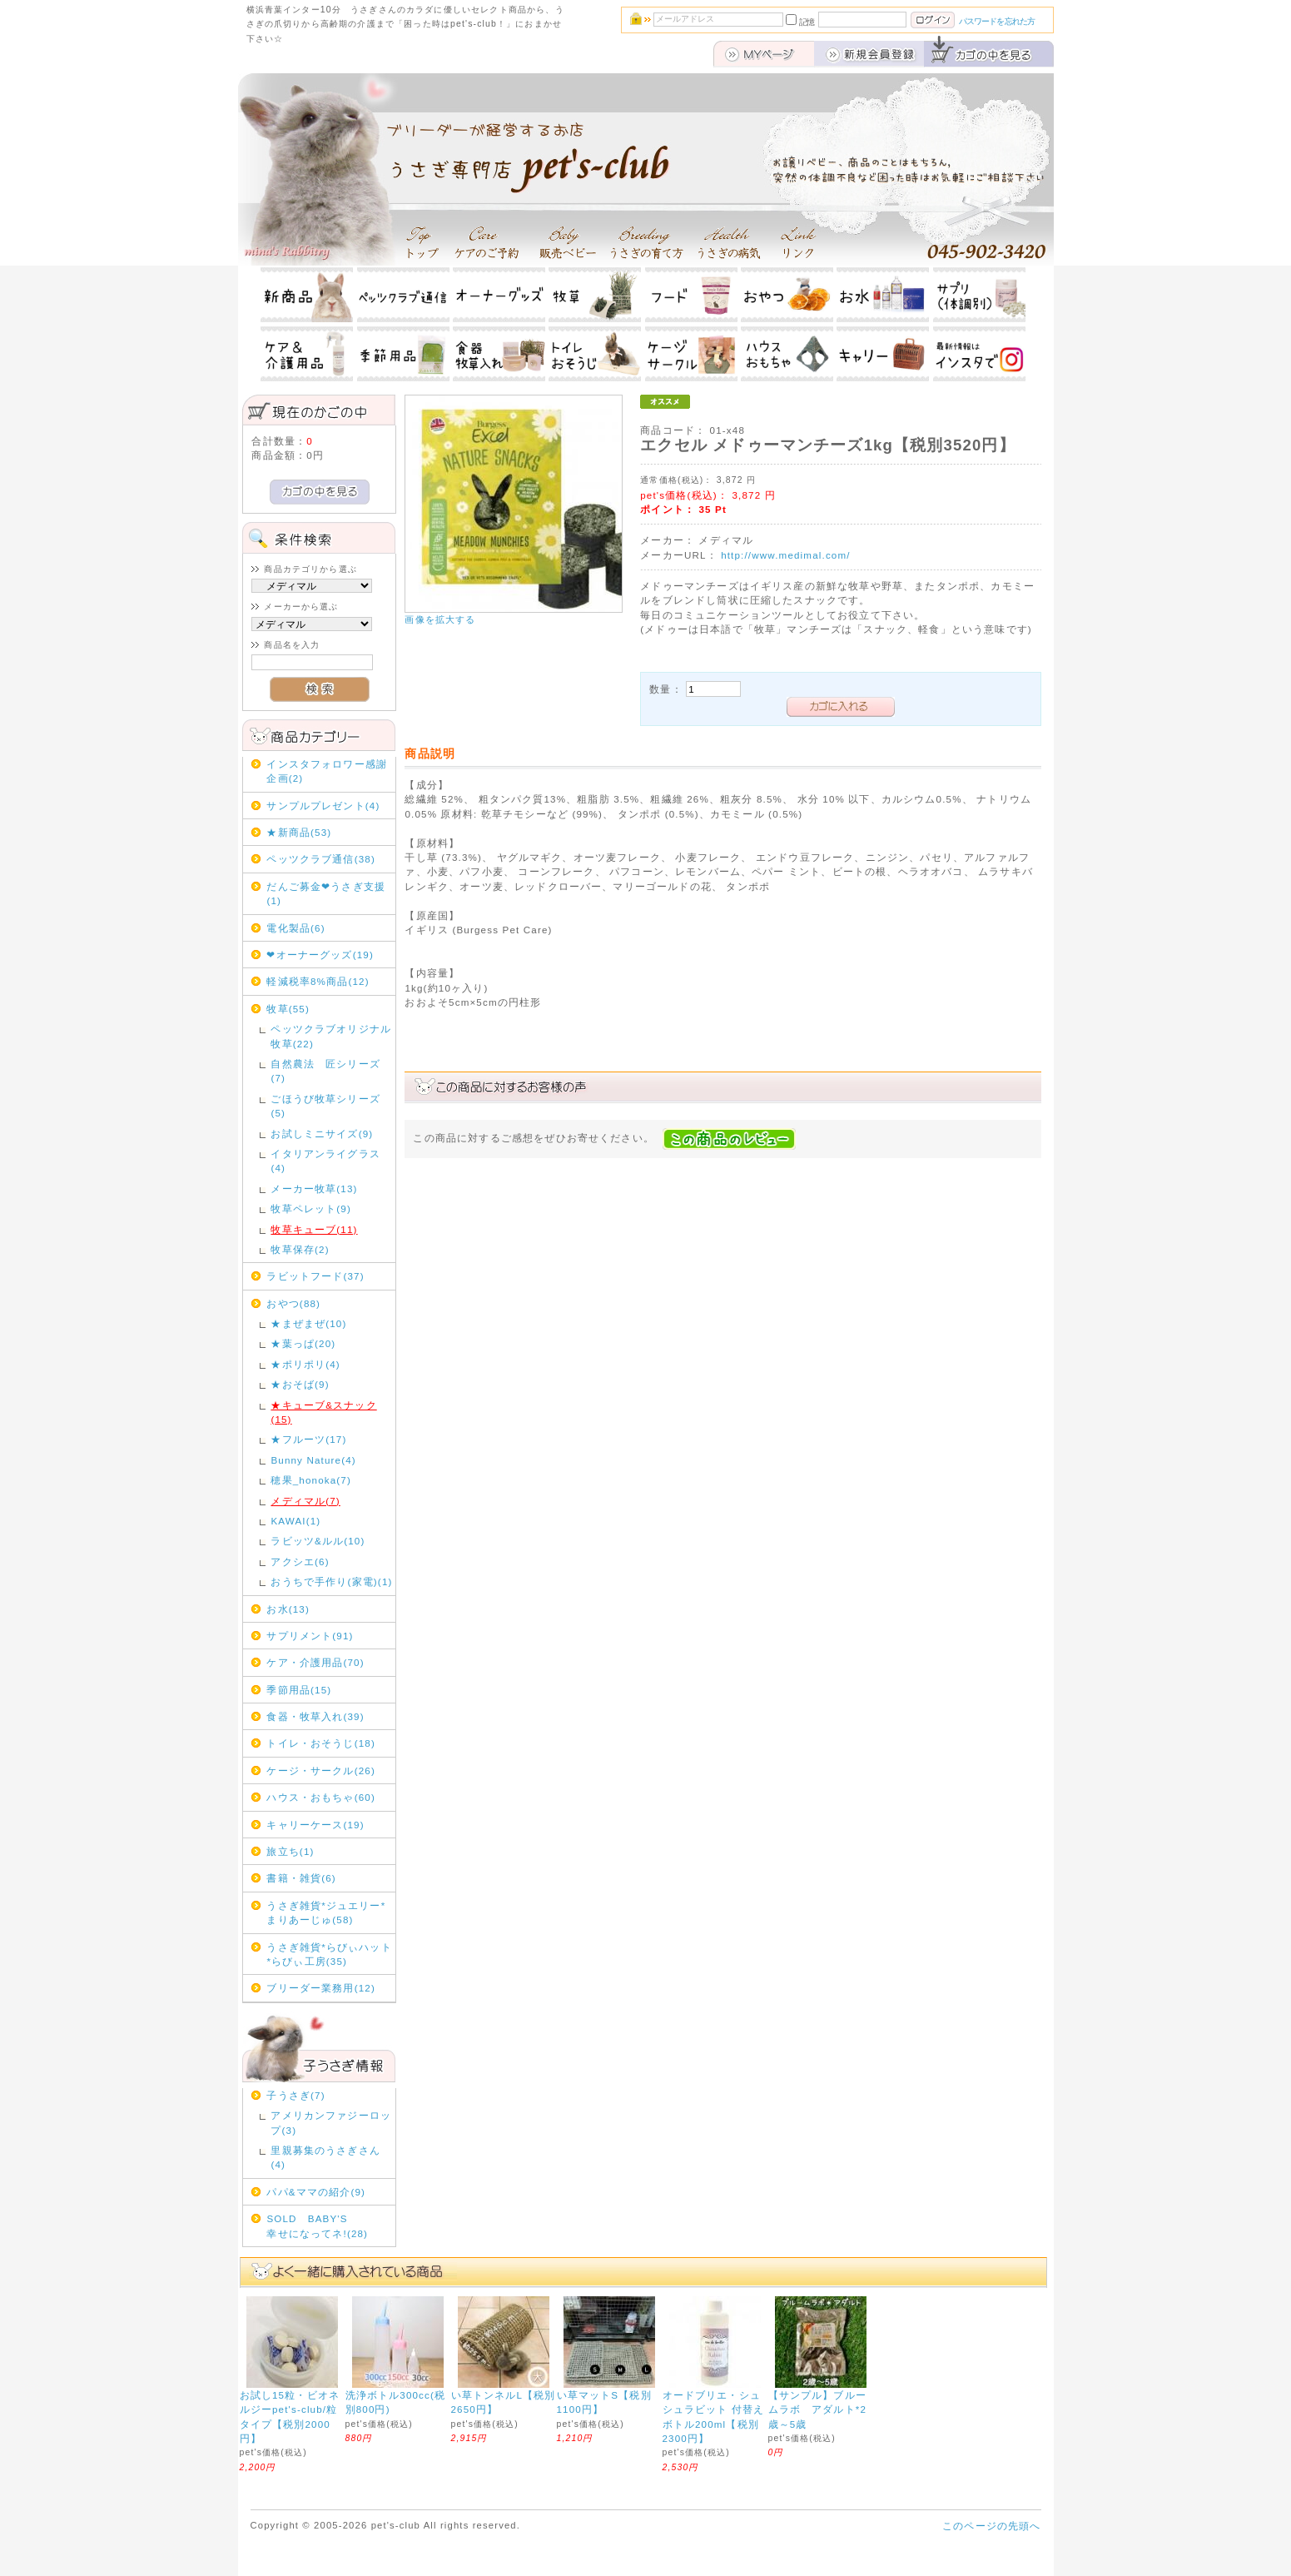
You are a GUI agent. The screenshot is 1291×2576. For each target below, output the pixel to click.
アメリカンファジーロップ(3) (331, 2122)
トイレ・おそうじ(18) (320, 1743)
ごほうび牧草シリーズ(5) (325, 1105)
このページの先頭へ (991, 2525)
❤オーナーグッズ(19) (320, 954)
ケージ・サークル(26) (320, 1770)
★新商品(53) (298, 832)
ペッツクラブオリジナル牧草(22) (331, 1035)
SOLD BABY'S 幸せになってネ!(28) (328, 2225)
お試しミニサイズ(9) (322, 1133)
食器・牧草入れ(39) (315, 1716)
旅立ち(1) (290, 1851)
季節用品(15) (298, 1689)
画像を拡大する (440, 619)
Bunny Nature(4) (313, 1460)
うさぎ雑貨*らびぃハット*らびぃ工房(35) (328, 1954)
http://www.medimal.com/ (786, 555)
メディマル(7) (305, 1500)
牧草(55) (288, 1008)
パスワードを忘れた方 (997, 21)
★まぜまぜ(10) (308, 1323)
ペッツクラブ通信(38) (320, 858)
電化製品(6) (295, 927)
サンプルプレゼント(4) (323, 805)
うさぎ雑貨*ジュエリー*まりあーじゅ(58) (325, 1912)
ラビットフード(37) (315, 1276)
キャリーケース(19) (315, 1824)
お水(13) (288, 1609)
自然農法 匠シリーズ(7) (325, 1070)
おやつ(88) (293, 1303)
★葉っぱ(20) (303, 1343)
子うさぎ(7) (295, 2095)
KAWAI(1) (295, 1520)
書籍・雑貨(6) (300, 1877)
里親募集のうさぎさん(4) (325, 2157)
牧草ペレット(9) (311, 1208)
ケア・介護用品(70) (315, 1662)
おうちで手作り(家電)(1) (331, 1581)
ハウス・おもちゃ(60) (320, 1797)
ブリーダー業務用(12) (320, 1987)
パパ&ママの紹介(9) (315, 2191)
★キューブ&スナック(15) (323, 1412)
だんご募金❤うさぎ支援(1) (325, 893)
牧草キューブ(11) (314, 1229)
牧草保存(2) (300, 1249)
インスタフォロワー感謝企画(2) (326, 770)
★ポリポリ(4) (305, 1364)
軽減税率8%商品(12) (317, 981)
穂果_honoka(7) (311, 1479)
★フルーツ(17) (308, 1439)
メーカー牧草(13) (314, 1188)
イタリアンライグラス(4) (325, 1160)
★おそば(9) (300, 1384)
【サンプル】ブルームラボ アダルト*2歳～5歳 (817, 2409)
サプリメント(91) (309, 1635)
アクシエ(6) (300, 1561)
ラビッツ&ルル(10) (318, 1540)
